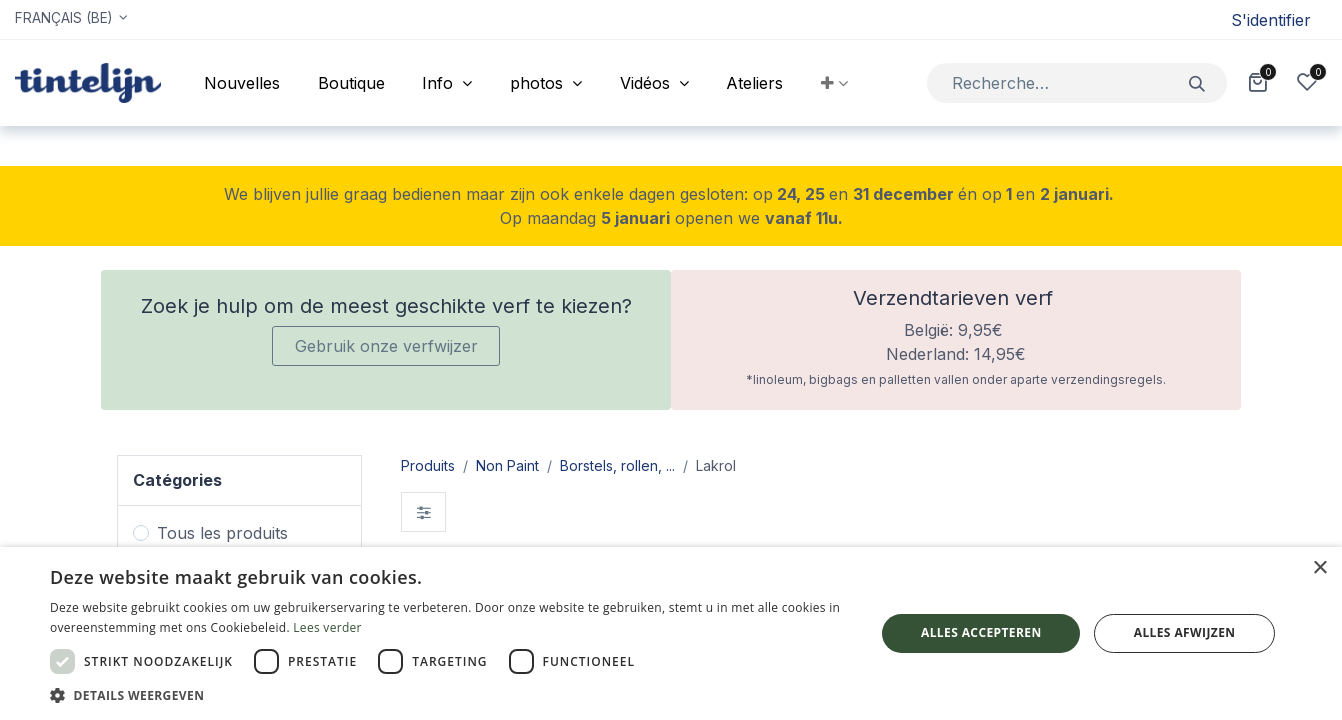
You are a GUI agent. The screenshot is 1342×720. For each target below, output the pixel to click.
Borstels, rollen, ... (617, 465)
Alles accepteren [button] (981, 632)
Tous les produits (222, 533)
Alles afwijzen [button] (1185, 632)
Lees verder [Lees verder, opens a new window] (327, 627)
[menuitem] (242, 83)
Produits (428, 465)
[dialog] (671, 633)
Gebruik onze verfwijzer (386, 346)
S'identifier (1271, 20)
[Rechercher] (1197, 82)
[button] (834, 83)
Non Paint (507, 465)
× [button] (1319, 568)
